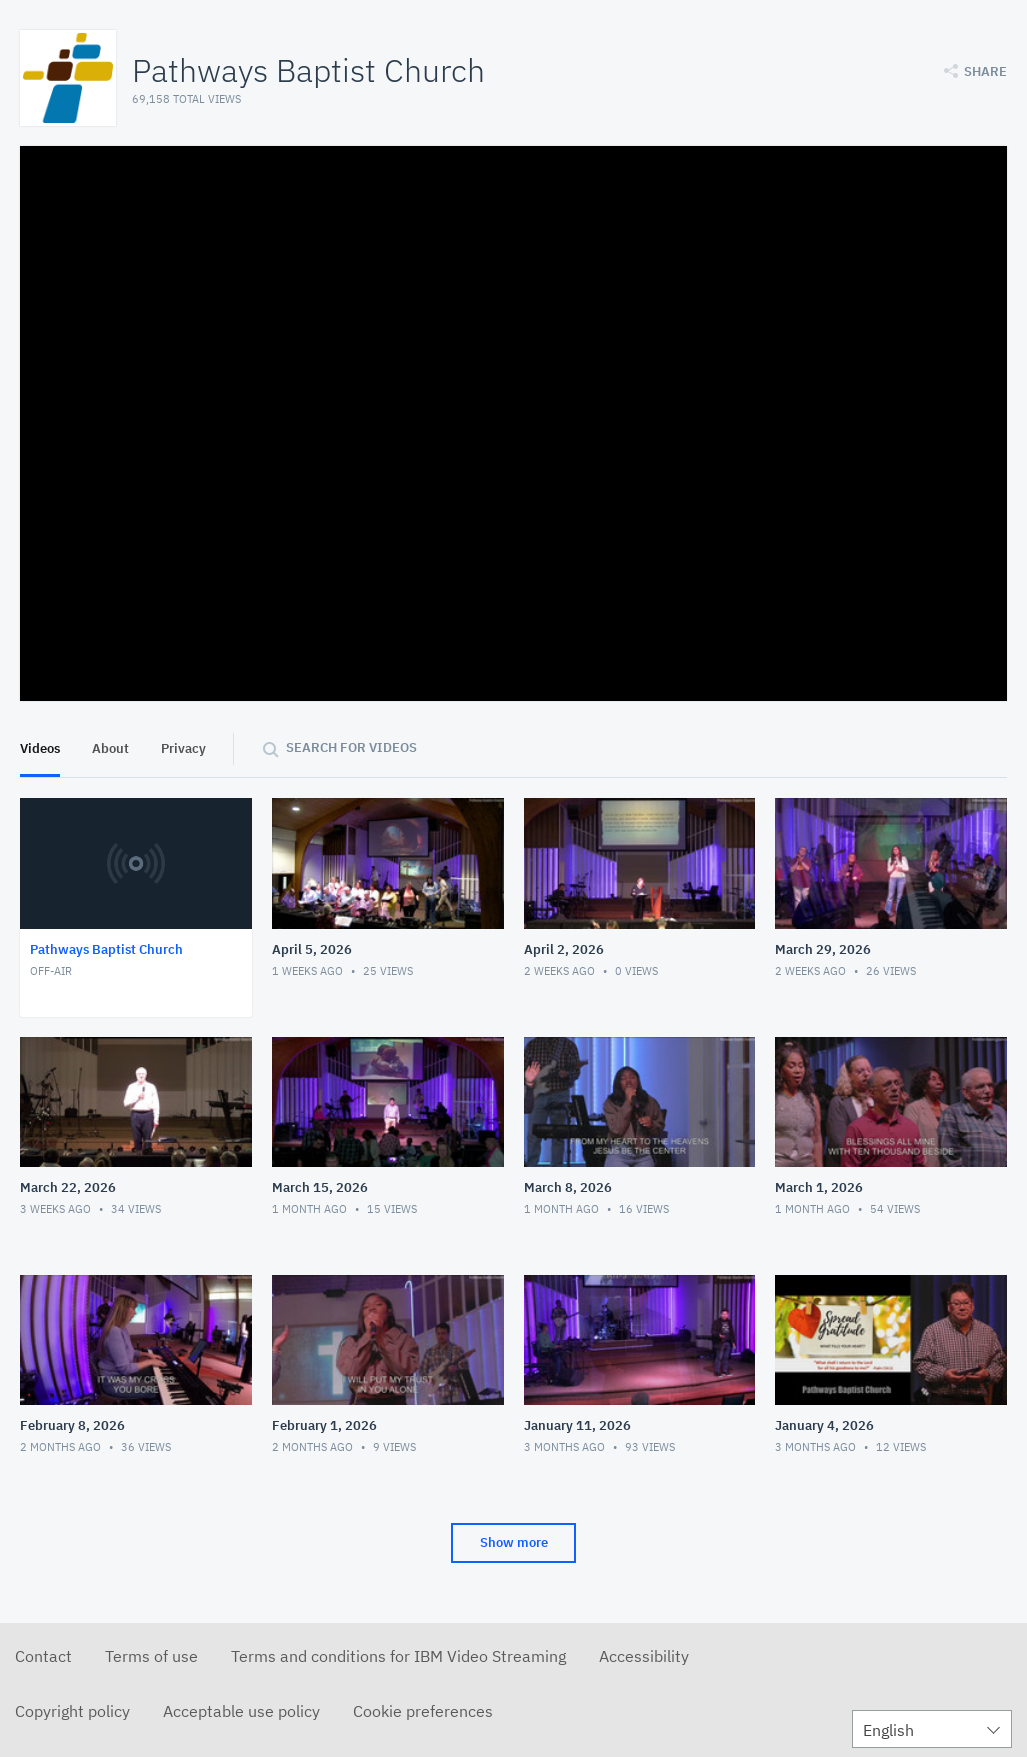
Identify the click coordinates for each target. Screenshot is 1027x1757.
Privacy (183, 748)
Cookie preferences (423, 1711)
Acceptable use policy (241, 1711)
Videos (40, 748)
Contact (43, 1656)
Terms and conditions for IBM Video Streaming (398, 1656)
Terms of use (151, 1656)
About (110, 748)
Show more (514, 1542)
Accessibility (644, 1656)
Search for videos (351, 747)
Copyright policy (72, 1711)
